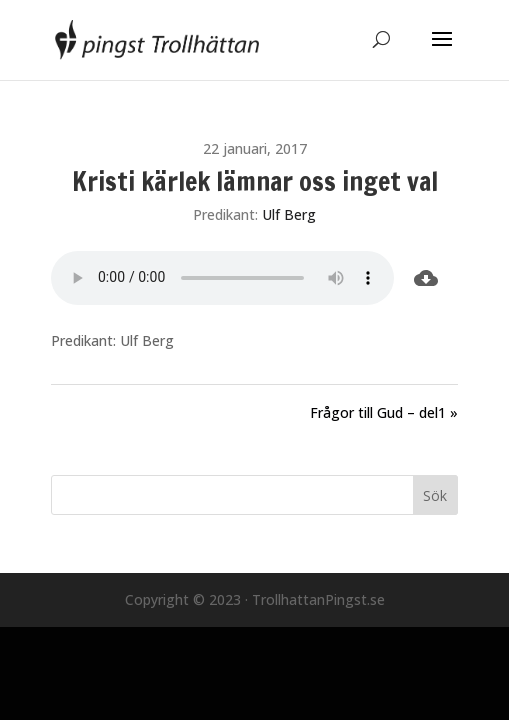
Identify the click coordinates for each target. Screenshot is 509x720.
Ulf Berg (289, 214)
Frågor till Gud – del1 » (384, 412)
